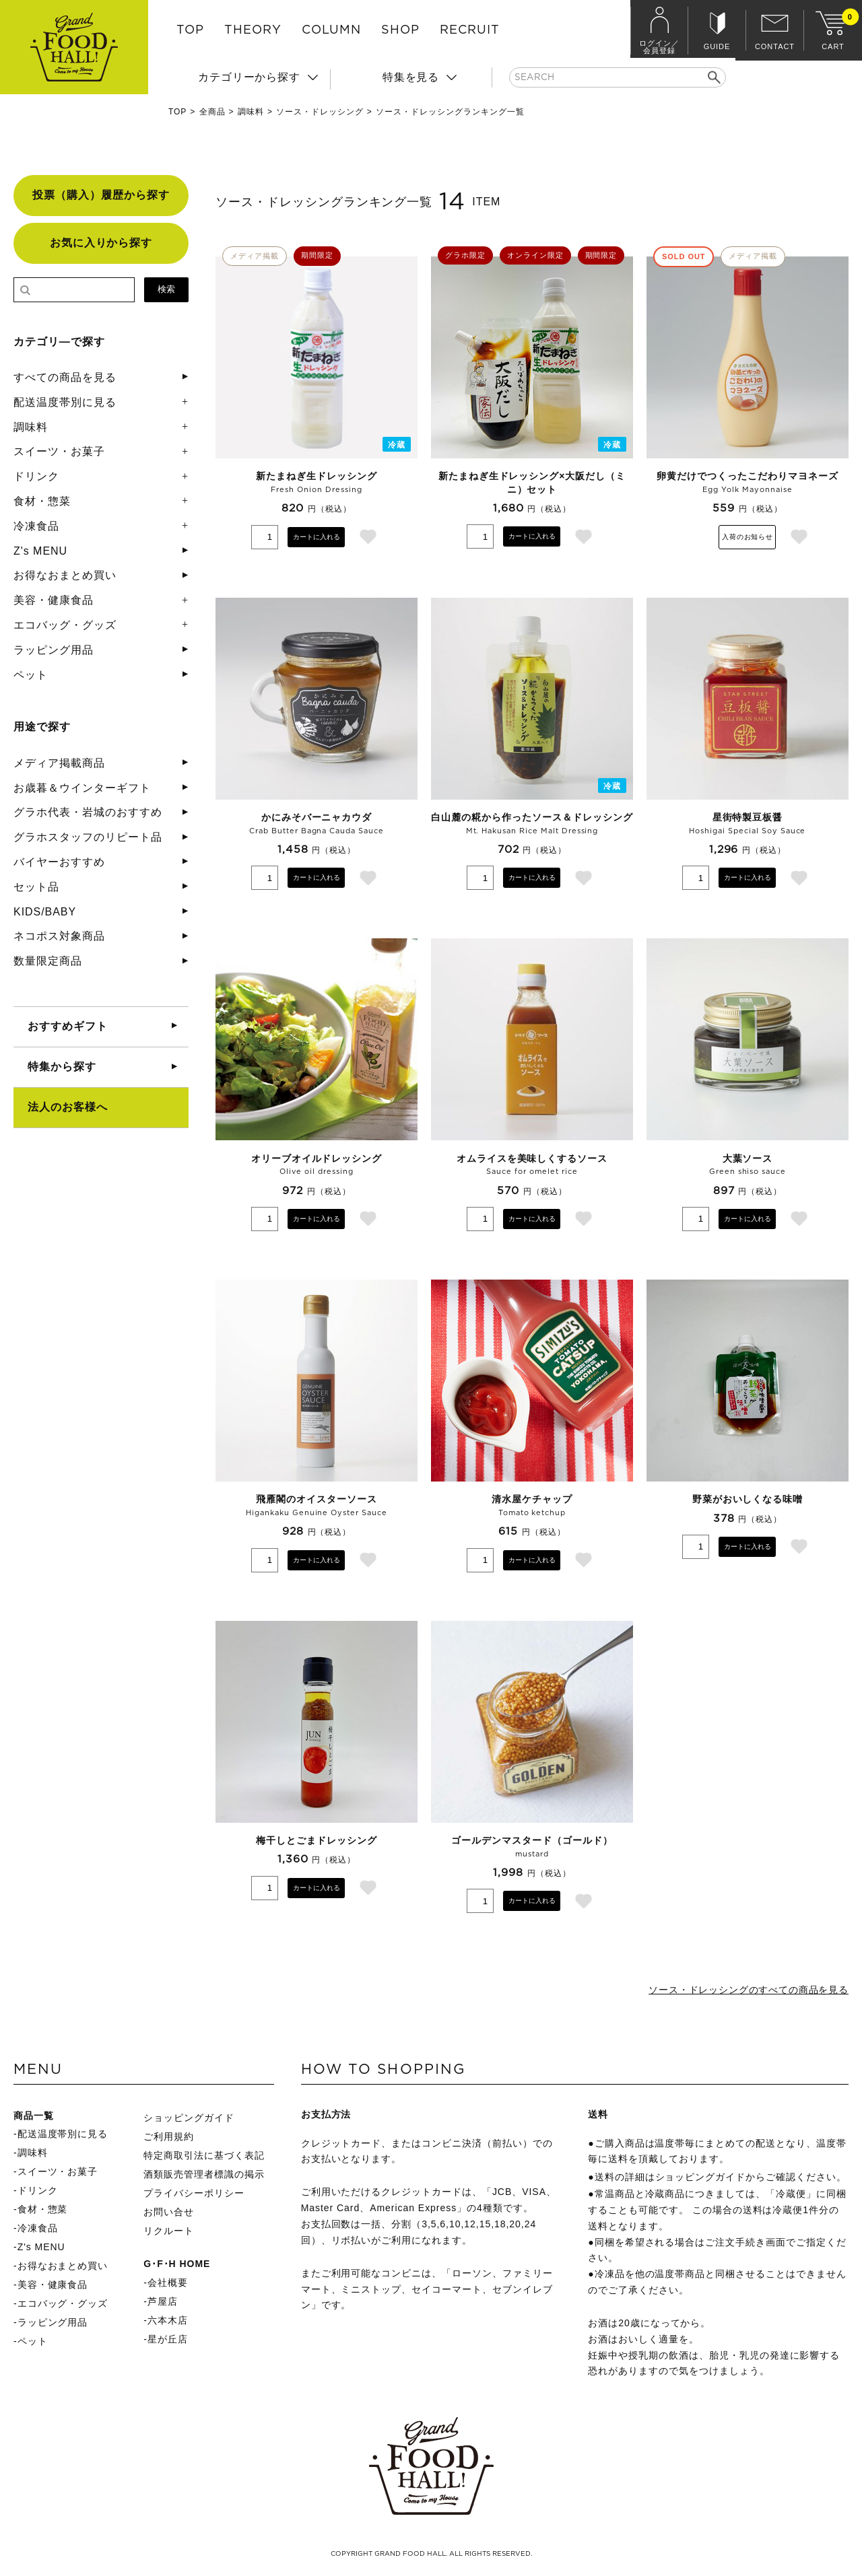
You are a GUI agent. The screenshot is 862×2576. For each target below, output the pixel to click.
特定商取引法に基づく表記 (204, 2158)
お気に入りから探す (101, 242)
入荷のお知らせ (747, 536)
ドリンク (36, 476)
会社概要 (167, 2285)
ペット (30, 675)
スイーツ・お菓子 (59, 451)
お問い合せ (168, 2214)
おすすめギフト (68, 1026)
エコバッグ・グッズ (65, 625)
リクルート (168, 2233)
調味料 (251, 111)
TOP (190, 30)
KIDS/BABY (44, 911)
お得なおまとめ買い (65, 575)
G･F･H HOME (176, 2266)
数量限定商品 (47, 961)
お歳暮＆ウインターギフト (82, 788)
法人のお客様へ (68, 1107)
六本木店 (167, 2323)
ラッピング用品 (53, 650)
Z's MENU (40, 551)
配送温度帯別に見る (65, 402)
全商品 (212, 111)
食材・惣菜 (42, 501)
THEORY (252, 30)
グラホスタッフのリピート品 (87, 837)
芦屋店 (162, 2304)
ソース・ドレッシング (320, 111)
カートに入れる (316, 536)
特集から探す (62, 1066)
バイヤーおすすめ (59, 862)
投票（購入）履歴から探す (101, 195)
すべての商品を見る (65, 377)
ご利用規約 (168, 2139)
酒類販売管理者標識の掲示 (204, 2176)
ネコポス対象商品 (59, 936)
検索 (166, 289)
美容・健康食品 (53, 600)
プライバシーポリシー (193, 2195)
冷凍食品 (36, 526)
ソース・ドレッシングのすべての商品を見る (734, 1990)
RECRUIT (470, 30)
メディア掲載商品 (59, 763)
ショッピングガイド (188, 2120)
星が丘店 (167, 2341)
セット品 (36, 887)
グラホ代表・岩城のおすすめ (87, 812)
